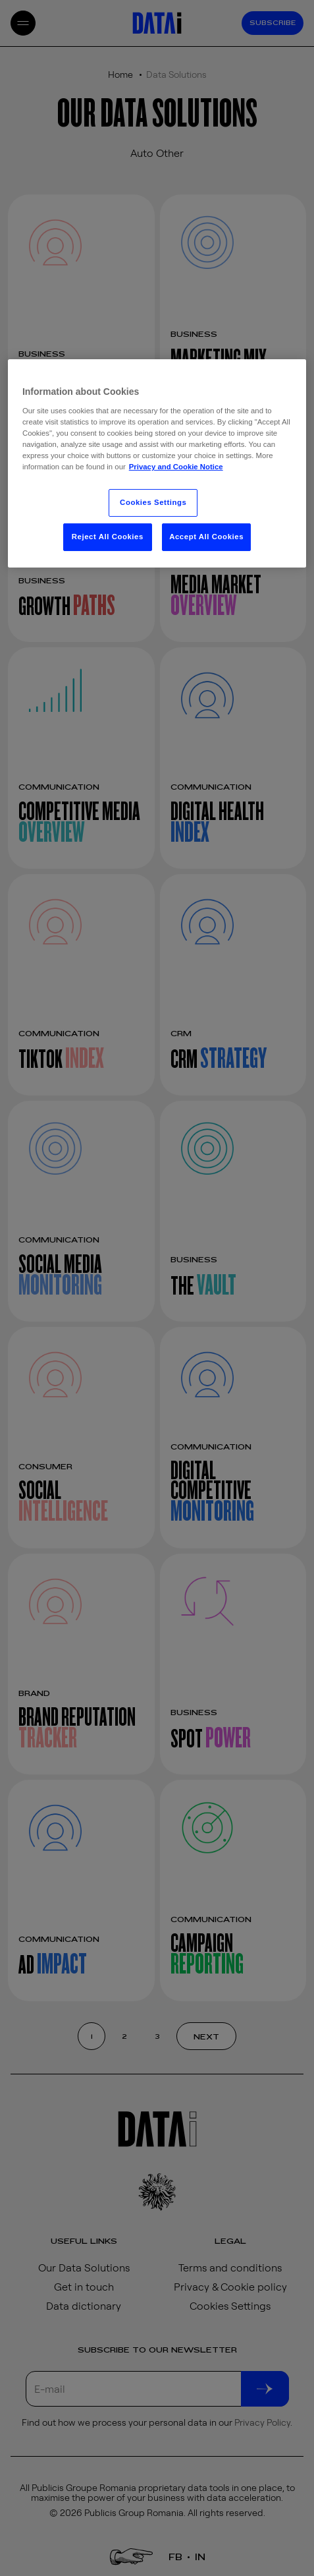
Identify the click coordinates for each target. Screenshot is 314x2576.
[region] (157, 463)
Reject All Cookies (108, 537)
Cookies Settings (153, 502)
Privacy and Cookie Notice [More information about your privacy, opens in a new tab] (176, 467)
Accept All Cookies (206, 537)
